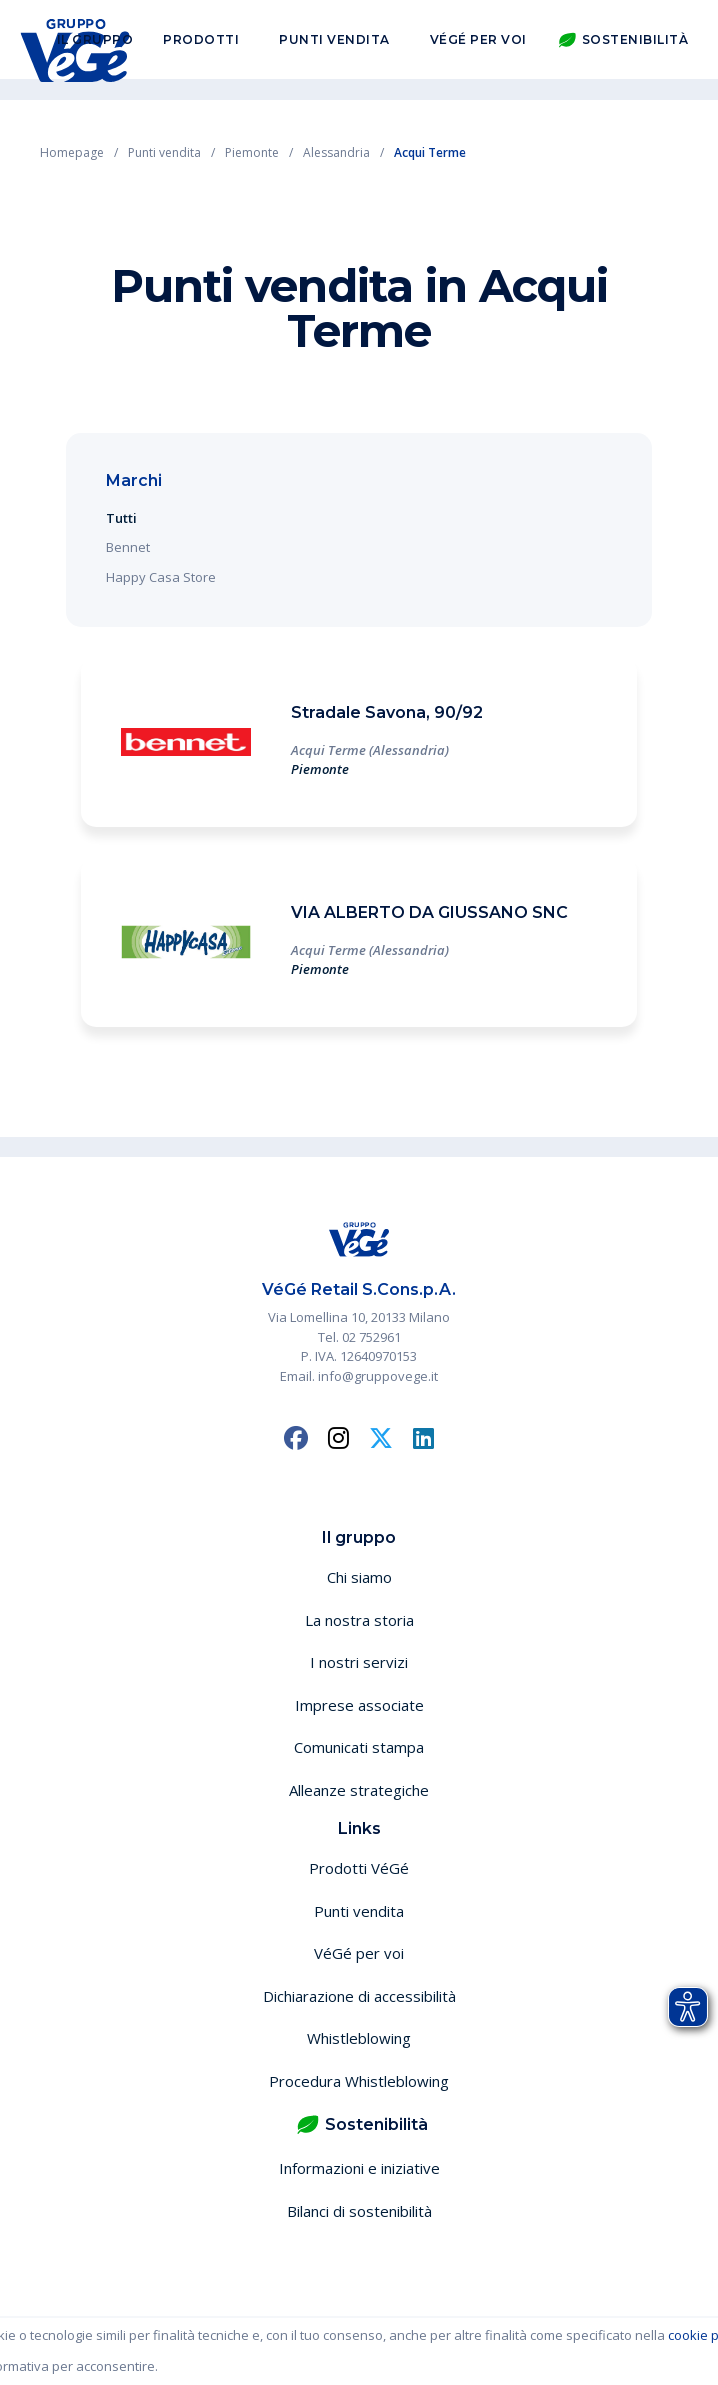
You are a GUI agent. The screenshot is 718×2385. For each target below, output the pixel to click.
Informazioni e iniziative (359, 2168)
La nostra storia (359, 1620)
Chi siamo (359, 1577)
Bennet (128, 547)
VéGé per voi (478, 48)
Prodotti (201, 48)
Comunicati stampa (359, 1747)
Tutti (121, 518)
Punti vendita (334, 48)
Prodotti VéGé (359, 1868)
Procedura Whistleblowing (359, 2081)
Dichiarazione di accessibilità (359, 1996)
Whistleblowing (359, 2038)
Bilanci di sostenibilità (359, 2211)
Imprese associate (359, 1705)
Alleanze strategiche (359, 1790)
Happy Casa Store (161, 577)
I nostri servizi (359, 1662)
